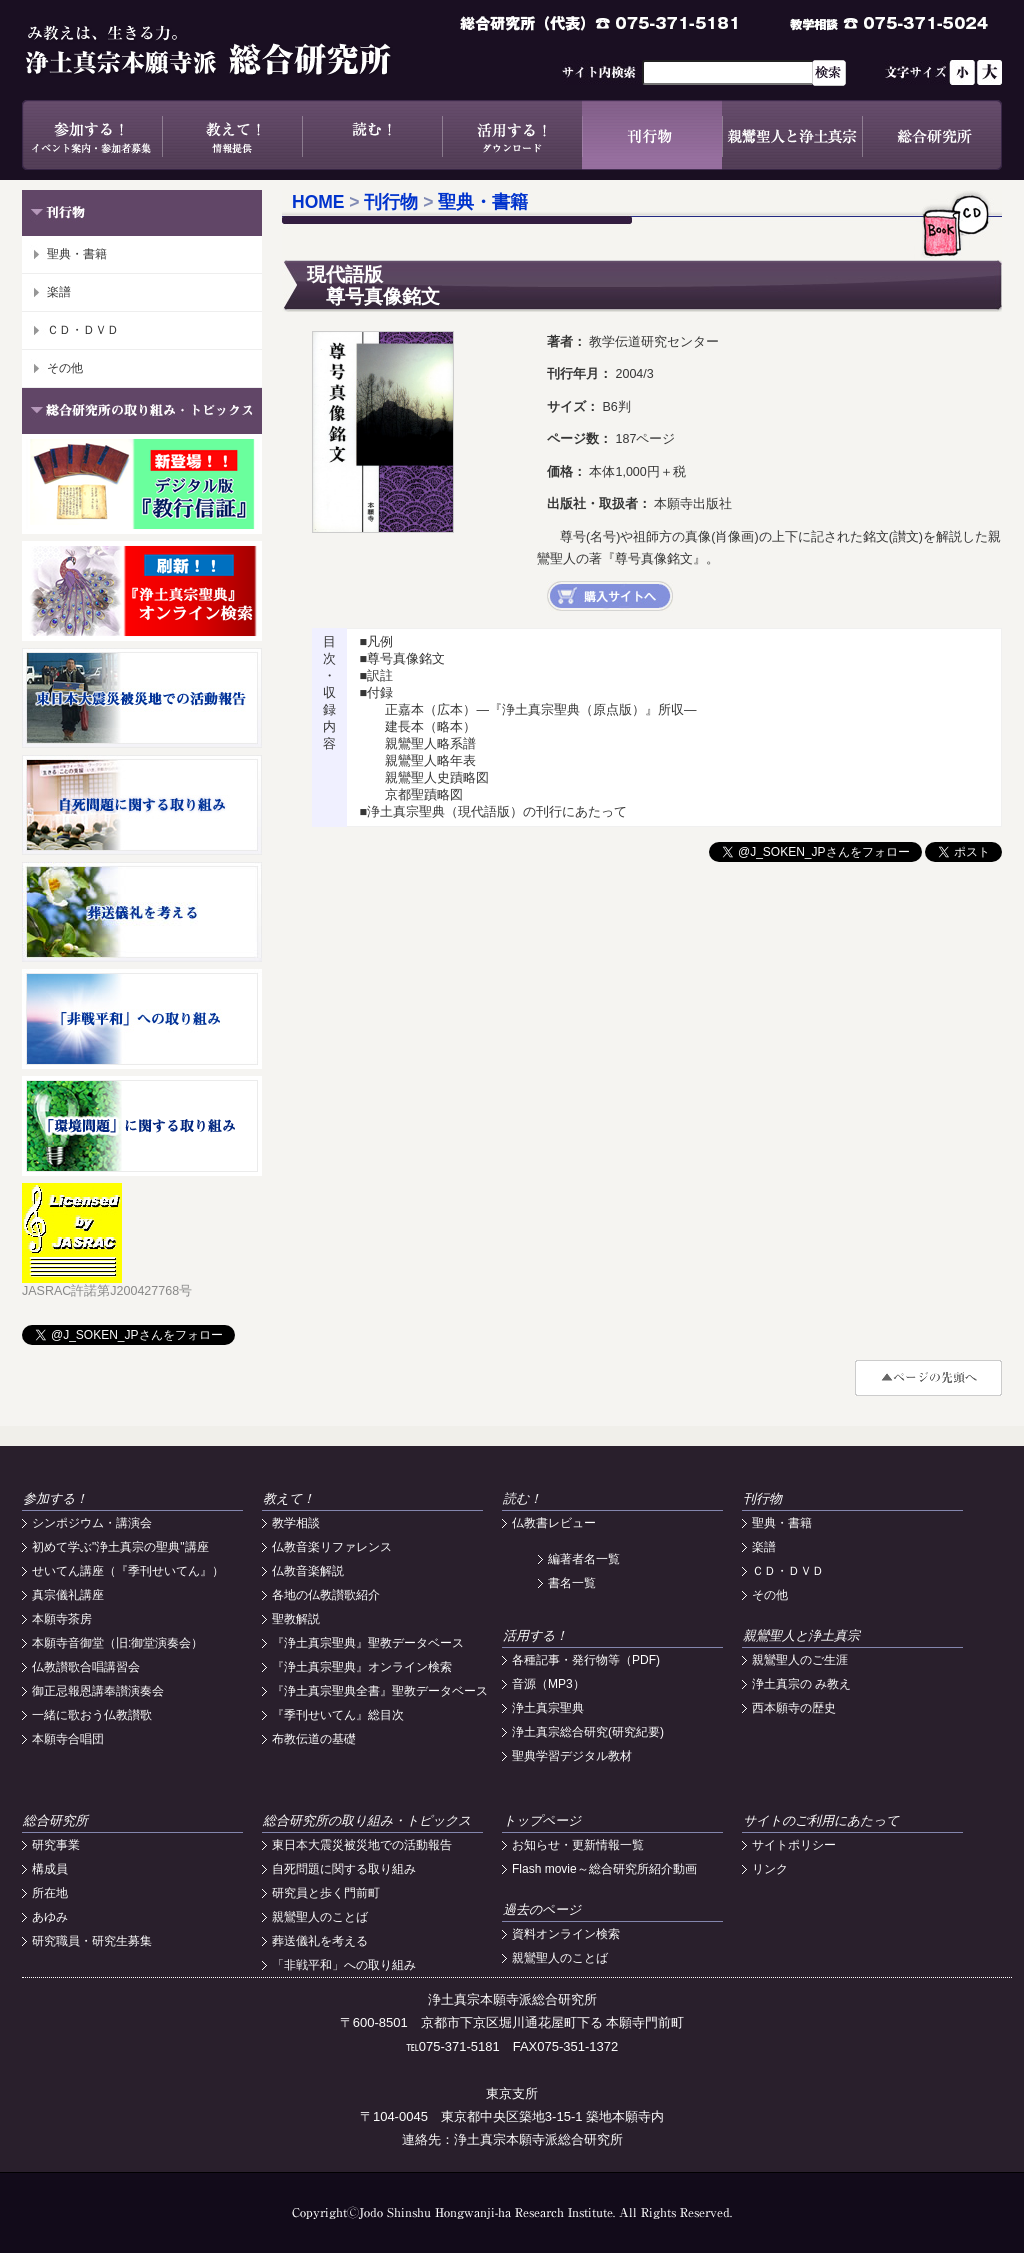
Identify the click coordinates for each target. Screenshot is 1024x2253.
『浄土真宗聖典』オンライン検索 (362, 1667)
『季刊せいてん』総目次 (338, 1715)
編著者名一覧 (584, 1559)
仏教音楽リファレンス (332, 1547)
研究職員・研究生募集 (92, 1941)
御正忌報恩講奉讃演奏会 (98, 1691)
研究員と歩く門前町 (326, 1893)
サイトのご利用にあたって (821, 1820)
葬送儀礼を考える (320, 1941)
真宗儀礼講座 (68, 1595)
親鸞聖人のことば (320, 1917)
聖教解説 (296, 1619)
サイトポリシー (794, 1845)
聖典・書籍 (77, 254)
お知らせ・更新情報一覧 (578, 1845)
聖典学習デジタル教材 (572, 1756)
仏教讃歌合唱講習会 (86, 1667)
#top (928, 1378)
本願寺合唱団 (68, 1739)
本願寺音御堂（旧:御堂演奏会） (117, 1643)
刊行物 (652, 135)
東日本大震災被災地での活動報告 (362, 1845)
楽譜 (59, 292)
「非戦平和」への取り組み (344, 1965)
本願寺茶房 (62, 1619)
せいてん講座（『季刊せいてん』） (128, 1571)
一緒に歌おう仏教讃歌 (92, 1715)
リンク (770, 1869)
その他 (65, 368)
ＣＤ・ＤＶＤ (83, 330)
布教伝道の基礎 (314, 1739)
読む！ (372, 135)
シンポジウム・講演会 (92, 1523)
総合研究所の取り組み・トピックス (367, 1820)
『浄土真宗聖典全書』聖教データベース (380, 1691)
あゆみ (50, 1917)
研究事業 (56, 1845)
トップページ (542, 1820)
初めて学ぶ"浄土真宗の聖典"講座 (120, 1547)
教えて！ (232, 135)
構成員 (50, 1869)
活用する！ (512, 135)
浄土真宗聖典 (548, 1708)
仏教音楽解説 (308, 1571)
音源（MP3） (548, 1684)
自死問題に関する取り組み (344, 1869)
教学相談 (296, 1523)
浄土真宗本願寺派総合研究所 (237, 50)
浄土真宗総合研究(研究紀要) (588, 1732)
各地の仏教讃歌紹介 (326, 1595)
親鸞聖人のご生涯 (800, 1660)
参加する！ (92, 135)
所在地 (50, 1893)
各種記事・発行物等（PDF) (586, 1660)
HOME (318, 202)
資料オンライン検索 (566, 1934)
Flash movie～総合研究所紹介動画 (604, 1869)
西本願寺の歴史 (794, 1708)
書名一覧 (572, 1583)
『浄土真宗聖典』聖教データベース (368, 1643)
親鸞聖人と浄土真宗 (792, 135)
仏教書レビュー (554, 1523)
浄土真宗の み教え (801, 1684)
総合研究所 (932, 135)
